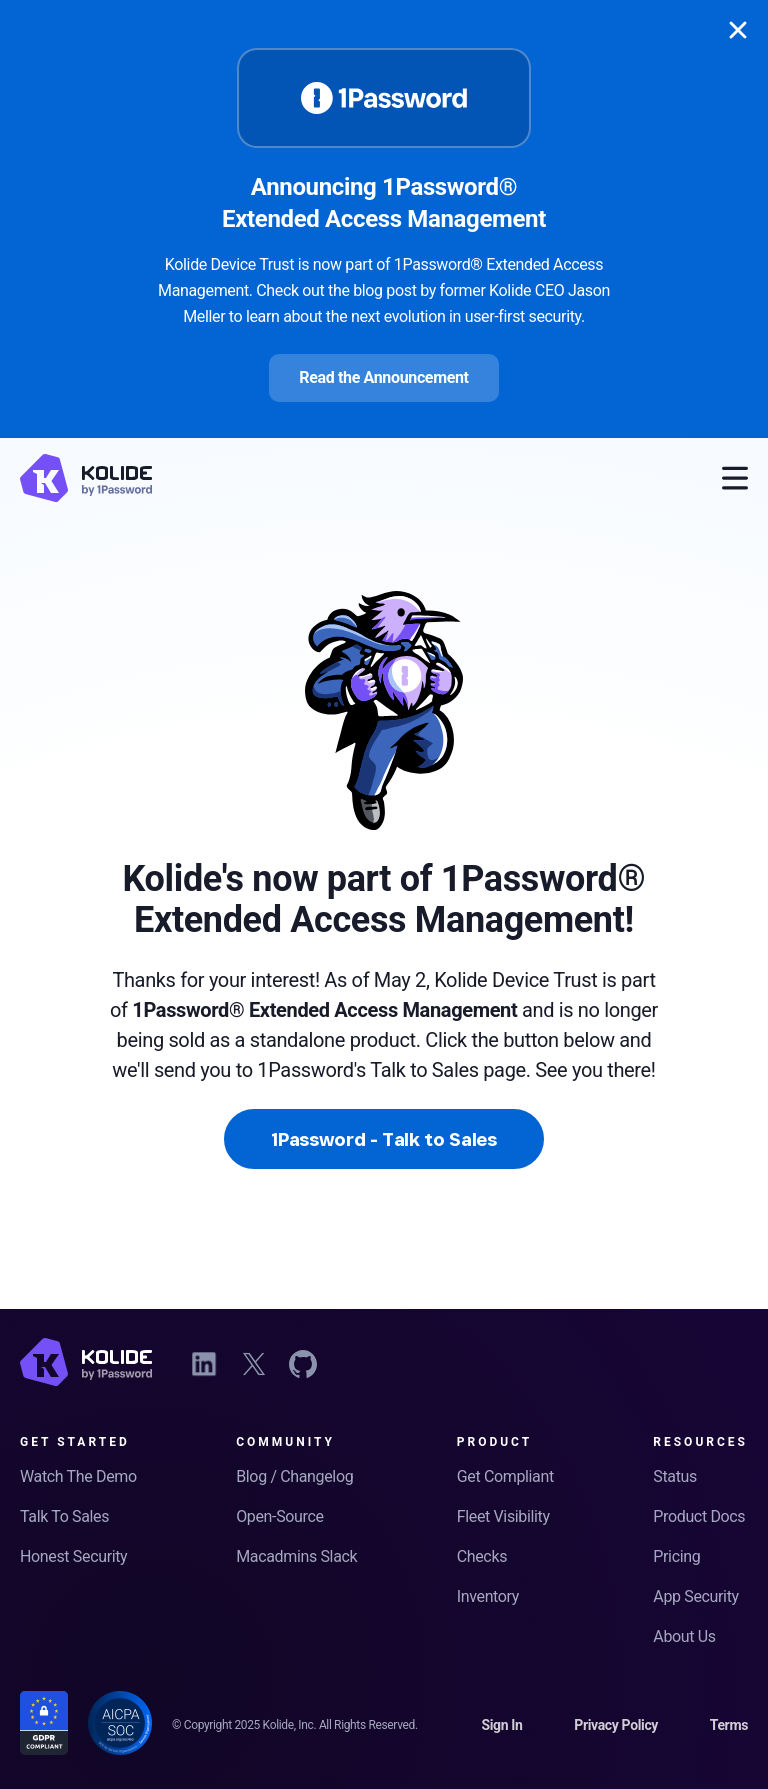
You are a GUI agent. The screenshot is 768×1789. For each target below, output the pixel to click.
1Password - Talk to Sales (383, 1139)
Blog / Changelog (294, 1476)
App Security (695, 1596)
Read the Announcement (383, 377)
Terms (729, 1725)
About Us (684, 1636)
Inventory (488, 1596)
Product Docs (699, 1516)
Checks (482, 1556)
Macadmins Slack (296, 1556)
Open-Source (279, 1516)
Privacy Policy (616, 1725)
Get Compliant (505, 1476)
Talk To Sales (64, 1516)
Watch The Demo (78, 1476)
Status (675, 1476)
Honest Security (73, 1556)
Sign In (501, 1725)
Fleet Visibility (503, 1516)
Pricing (676, 1556)
